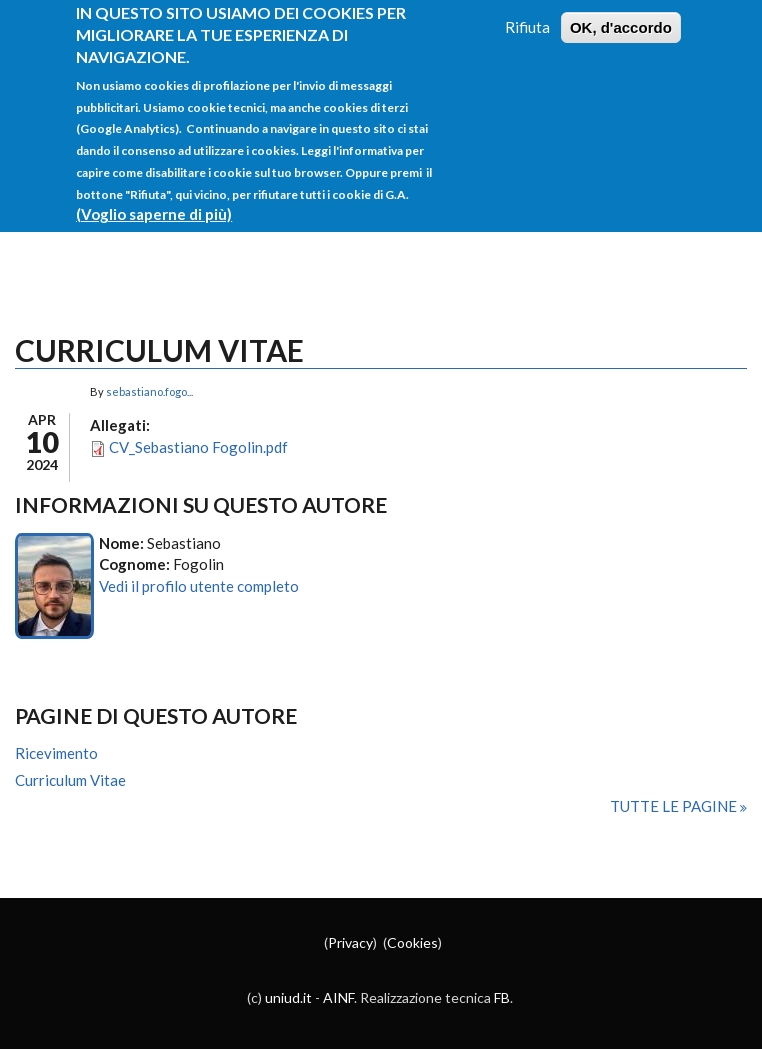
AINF (338, 997)
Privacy (350, 942)
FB (502, 997)
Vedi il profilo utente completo (199, 586)
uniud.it (288, 997)
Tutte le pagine (675, 806)
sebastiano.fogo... (149, 391)
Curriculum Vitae (70, 780)
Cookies (412, 942)
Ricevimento (56, 753)
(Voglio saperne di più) (154, 197)
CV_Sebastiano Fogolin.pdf (198, 447)
